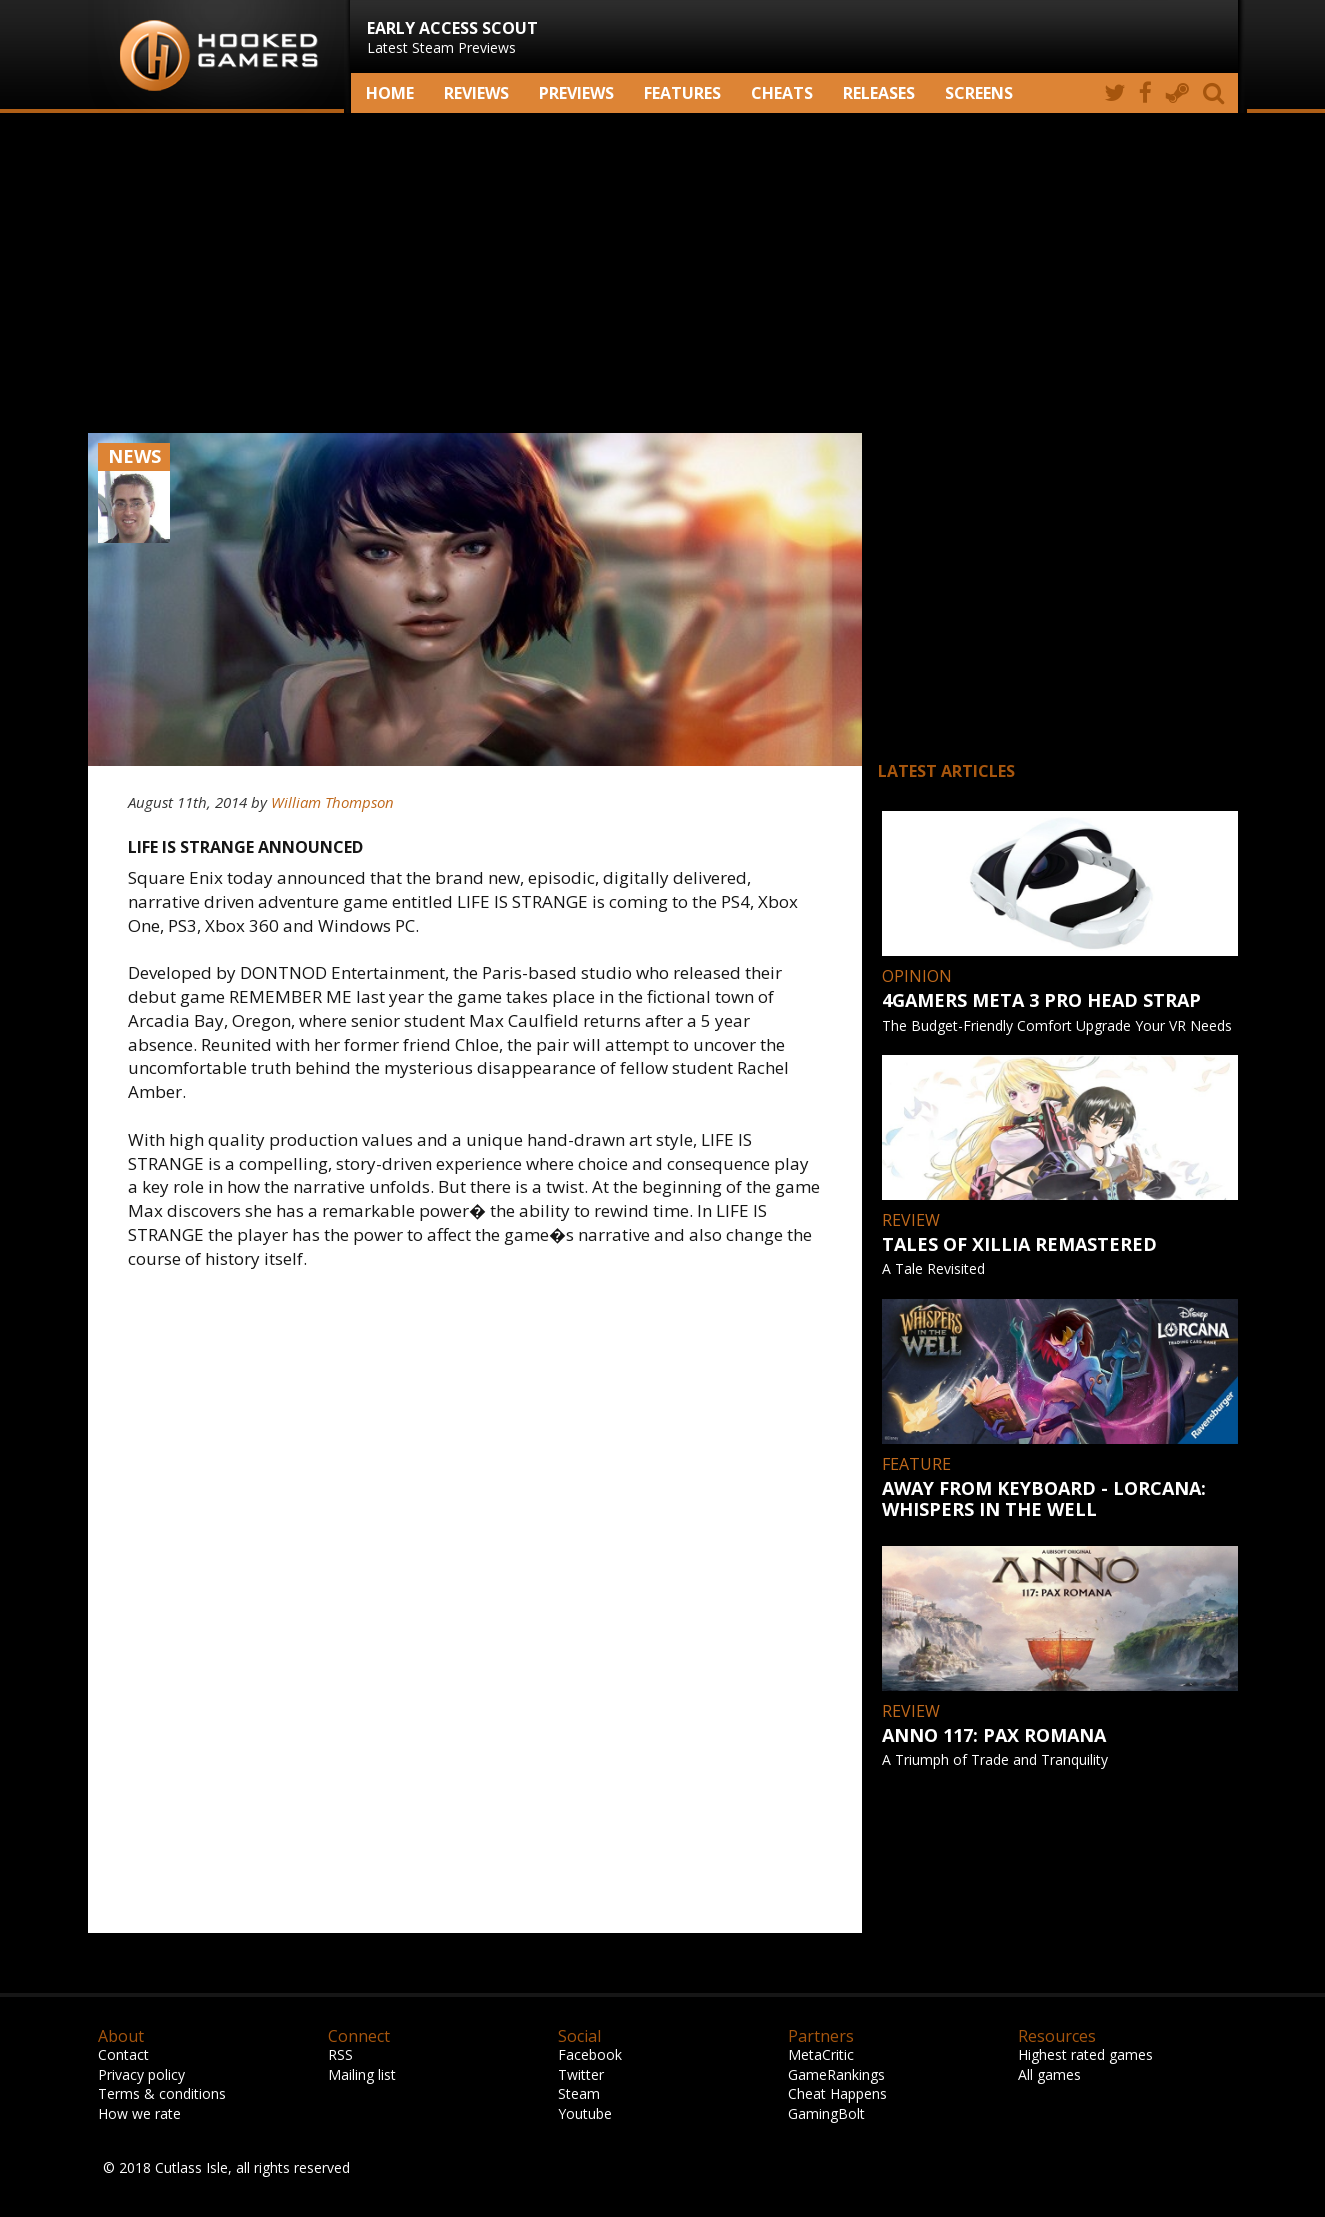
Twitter (581, 2074)
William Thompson (332, 802)
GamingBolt (826, 2113)
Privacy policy (141, 2074)
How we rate (139, 2113)
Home (390, 93)
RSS (340, 2054)
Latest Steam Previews (452, 37)
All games (1049, 2074)
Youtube (585, 2113)
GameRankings (836, 2074)
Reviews (476, 93)
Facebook (590, 2054)
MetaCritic (821, 2054)
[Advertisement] (663, 273)
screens (979, 93)
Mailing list (362, 2074)
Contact (123, 2054)
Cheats (782, 93)
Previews (576, 93)
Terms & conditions (162, 2093)
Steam (579, 2093)
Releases (879, 93)
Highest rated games (1085, 2054)
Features (682, 93)
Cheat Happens (837, 2093)
